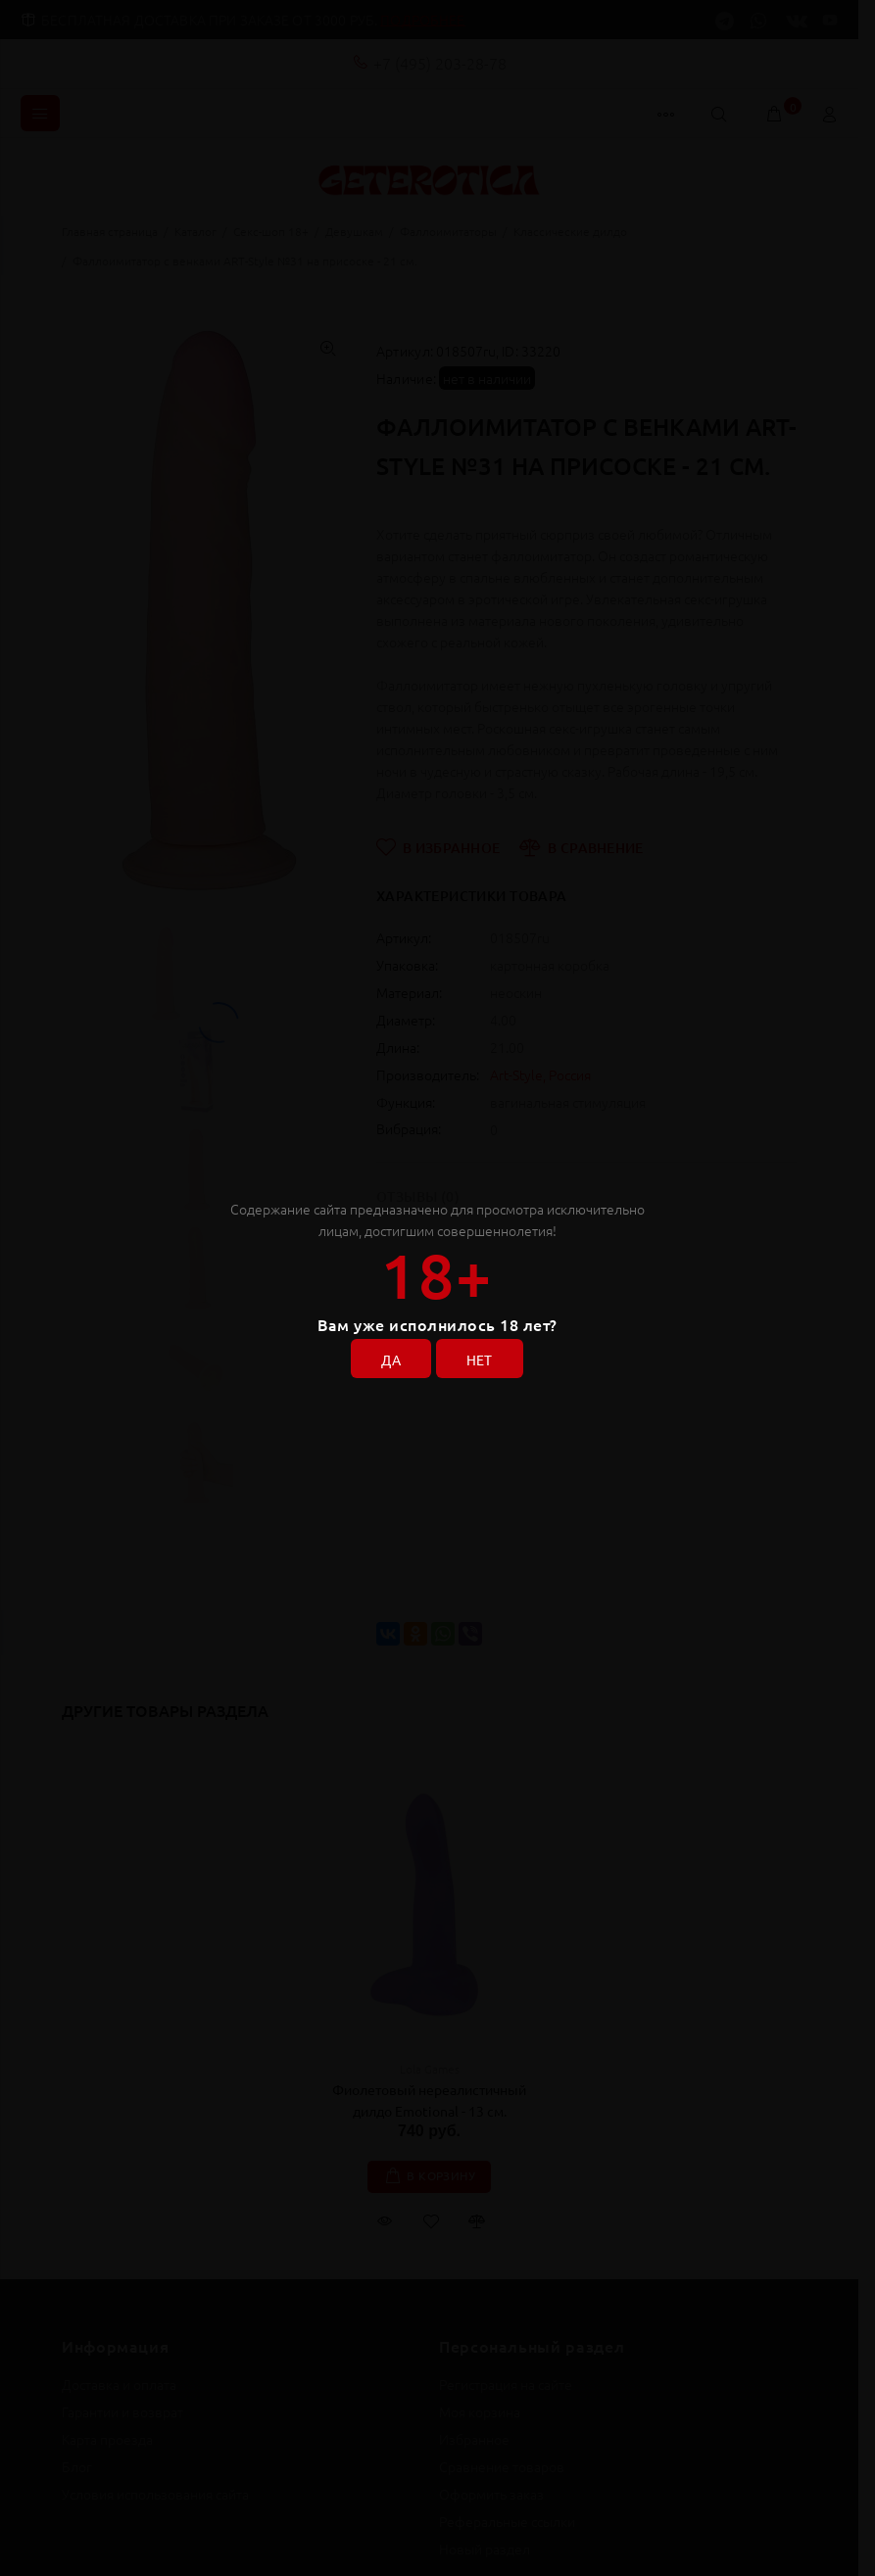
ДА (391, 1359)
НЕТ (479, 1359)
